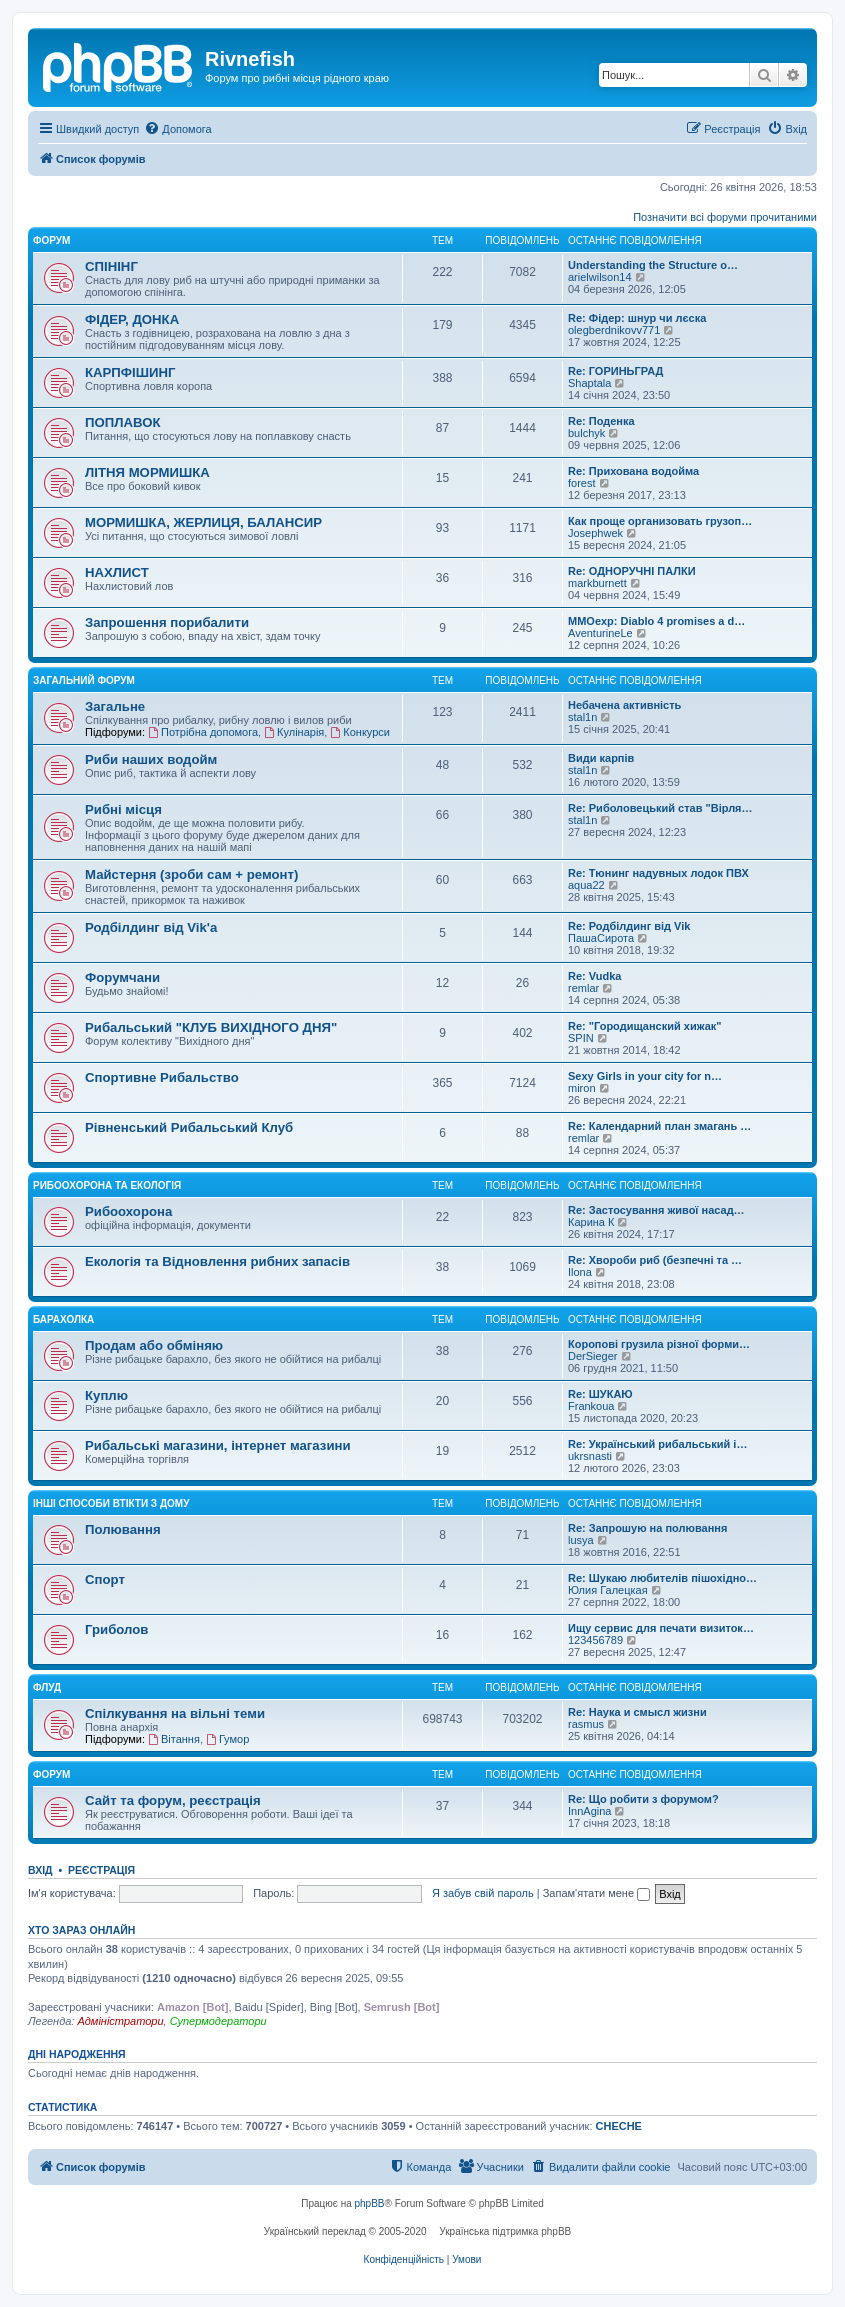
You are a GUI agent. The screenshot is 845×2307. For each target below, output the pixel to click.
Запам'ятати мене (596, 1893)
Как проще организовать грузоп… (660, 521)
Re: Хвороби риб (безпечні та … (655, 1260)
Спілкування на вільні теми (175, 1713)
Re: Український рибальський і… (657, 1444)
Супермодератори (218, 2021)
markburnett (597, 583)
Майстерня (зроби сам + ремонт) (191, 874)
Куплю (106, 1395)
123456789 (595, 1640)
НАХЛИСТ (117, 572)
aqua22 (586, 885)
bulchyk (586, 433)
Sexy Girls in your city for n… (645, 1076)
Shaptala (589, 383)
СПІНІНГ (111, 266)
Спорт (105, 1579)
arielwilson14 (600, 277)
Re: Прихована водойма (633, 471)
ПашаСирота (601, 938)
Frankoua (591, 1406)
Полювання (123, 1529)
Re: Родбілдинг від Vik (629, 926)
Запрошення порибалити (167, 622)
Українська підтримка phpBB (505, 2231)
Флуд (47, 1687)
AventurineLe (600, 633)
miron (582, 1088)
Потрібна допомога (203, 732)
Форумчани (122, 977)
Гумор (227, 1739)
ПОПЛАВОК (123, 422)
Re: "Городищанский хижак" (644, 1026)
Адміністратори (120, 2021)
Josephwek (595, 533)
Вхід (40, 1870)
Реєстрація (101, 1870)
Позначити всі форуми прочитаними (725, 217)
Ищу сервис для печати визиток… (661, 1628)
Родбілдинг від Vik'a (151, 927)
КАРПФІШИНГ (130, 372)
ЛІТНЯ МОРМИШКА (147, 472)
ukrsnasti (590, 1456)
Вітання (174, 1739)
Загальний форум (84, 680)
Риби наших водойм (151, 759)
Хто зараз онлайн (81, 1930)
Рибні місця (123, 809)
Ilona (580, 1272)
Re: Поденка (601, 421)
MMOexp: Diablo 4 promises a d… (656, 621)
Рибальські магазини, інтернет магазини (218, 1445)
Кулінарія (294, 732)
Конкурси (360, 732)
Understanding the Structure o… (653, 265)
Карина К (591, 1222)
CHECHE (619, 2126)
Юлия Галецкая (608, 1590)
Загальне (115, 706)
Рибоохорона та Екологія (107, 1185)
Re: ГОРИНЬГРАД (615, 371)
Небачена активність (624, 705)
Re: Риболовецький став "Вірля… (660, 808)
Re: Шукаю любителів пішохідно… (662, 1578)
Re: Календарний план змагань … (659, 1126)
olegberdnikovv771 (614, 330)
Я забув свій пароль (483, 1893)
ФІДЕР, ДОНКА (132, 319)
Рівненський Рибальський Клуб (189, 1127)
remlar (583, 988)
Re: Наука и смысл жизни (637, 1712)
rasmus (586, 1724)
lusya (581, 1540)
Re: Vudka (594, 976)
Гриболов (116, 1629)
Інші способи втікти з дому (111, 1503)
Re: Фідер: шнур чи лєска (637, 318)
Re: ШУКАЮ (600, 1394)
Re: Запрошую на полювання (647, 1528)
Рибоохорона (128, 1211)
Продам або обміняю (154, 1345)
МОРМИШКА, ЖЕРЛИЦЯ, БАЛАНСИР (203, 522)
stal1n (582, 717)
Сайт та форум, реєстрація (173, 1800)
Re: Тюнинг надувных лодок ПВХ (658, 873)
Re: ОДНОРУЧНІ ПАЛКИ (632, 571)
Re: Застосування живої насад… (656, 1210)
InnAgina (589, 1811)
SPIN (581, 1038)
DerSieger (593, 1356)
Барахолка (63, 1319)
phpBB (370, 2203)
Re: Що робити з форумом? (643, 1799)
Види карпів (601, 758)
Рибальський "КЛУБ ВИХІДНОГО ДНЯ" (211, 1027)
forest (582, 483)
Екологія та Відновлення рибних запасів (217, 1261)
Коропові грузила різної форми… (659, 1344)
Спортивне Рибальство (162, 1077)
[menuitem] (177, 129)
